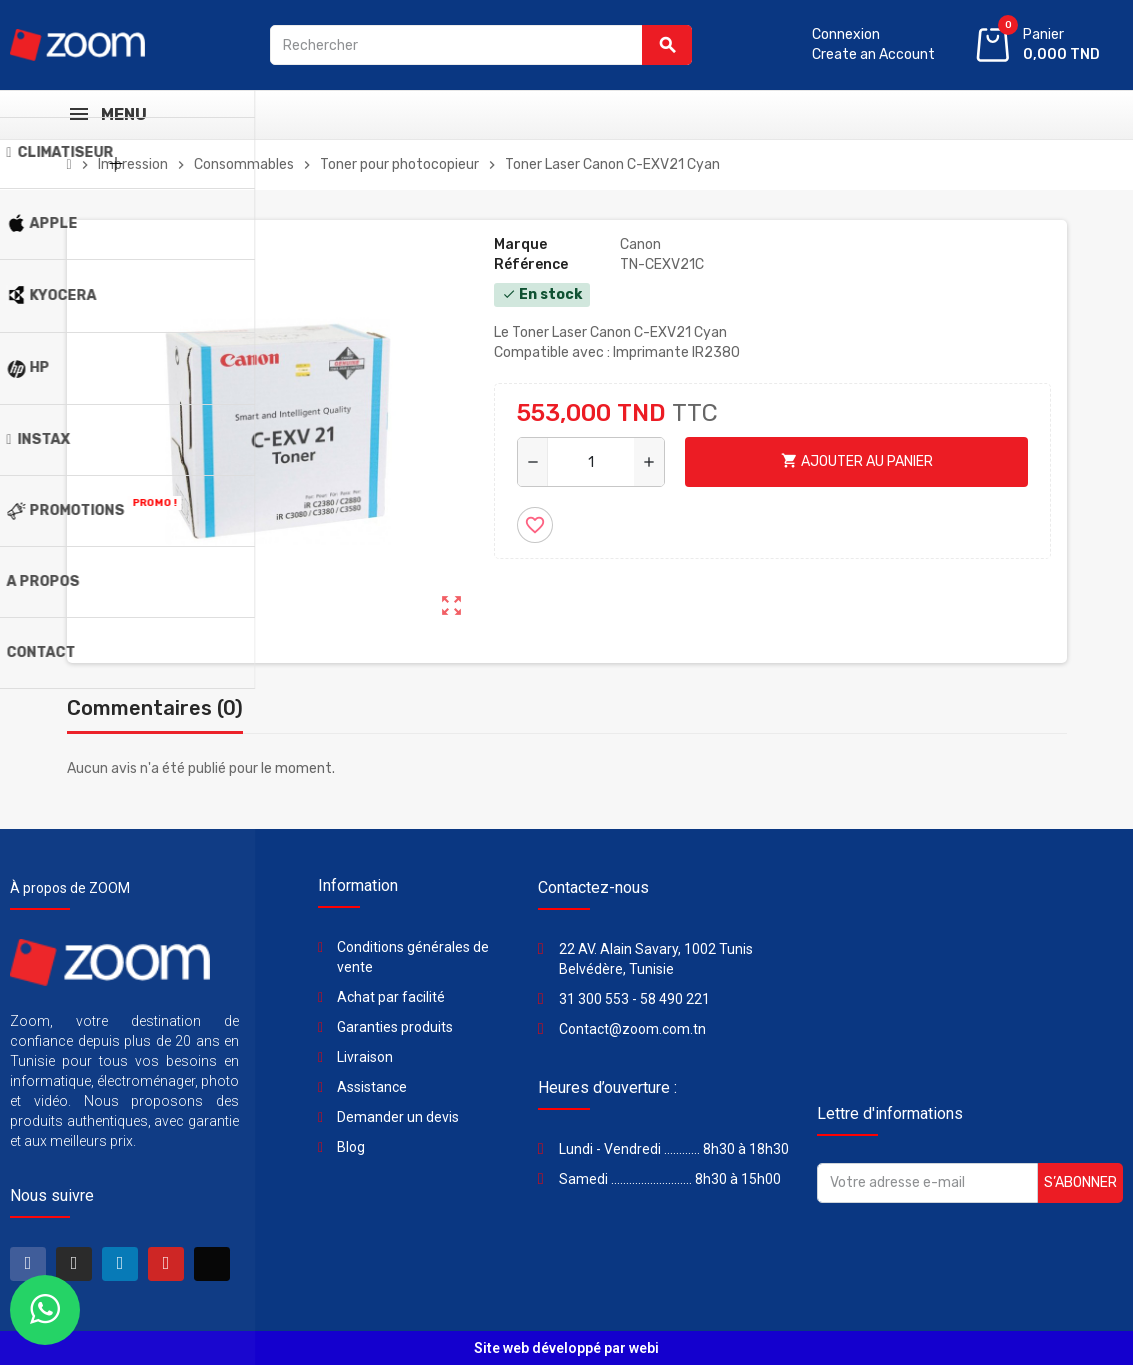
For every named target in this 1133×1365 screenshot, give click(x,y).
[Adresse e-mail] (927, 1183)
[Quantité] (591, 462)
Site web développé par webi (566, 1348)
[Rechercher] (481, 45)
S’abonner (1080, 1182)
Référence (531, 264)
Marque (520, 244)
